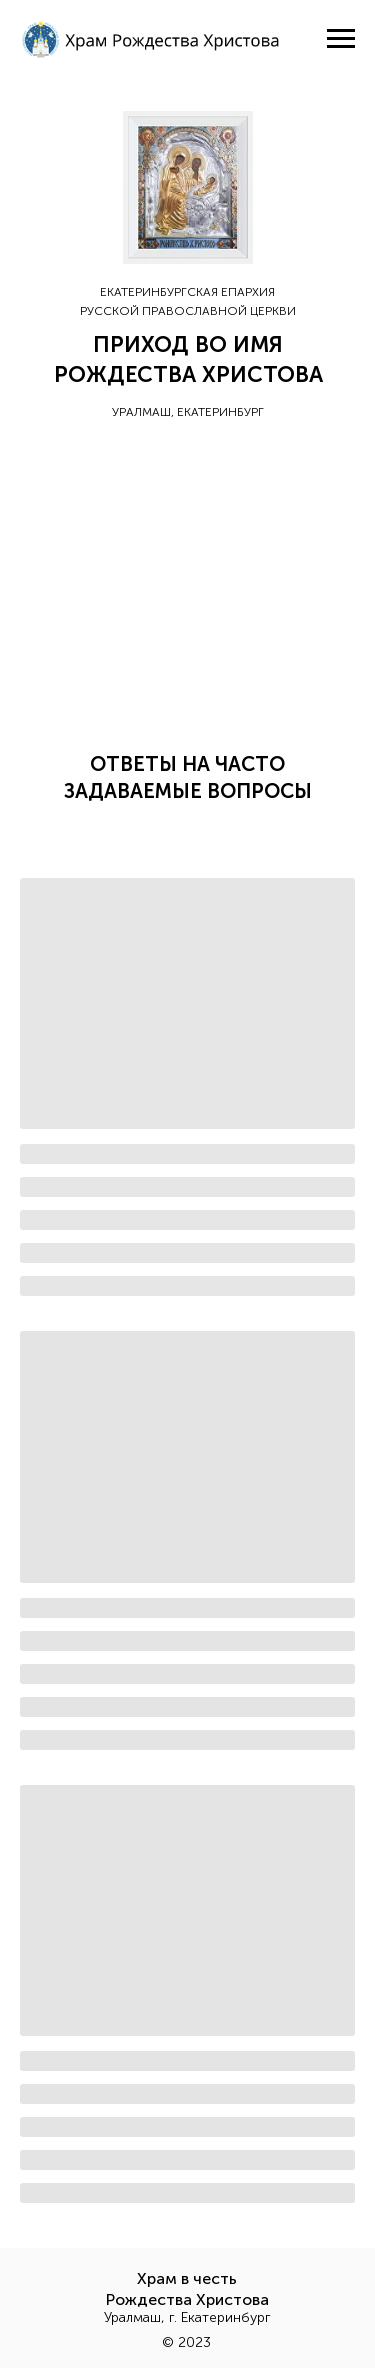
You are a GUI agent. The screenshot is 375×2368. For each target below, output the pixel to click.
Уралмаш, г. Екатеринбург (187, 2317)
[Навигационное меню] (341, 39)
